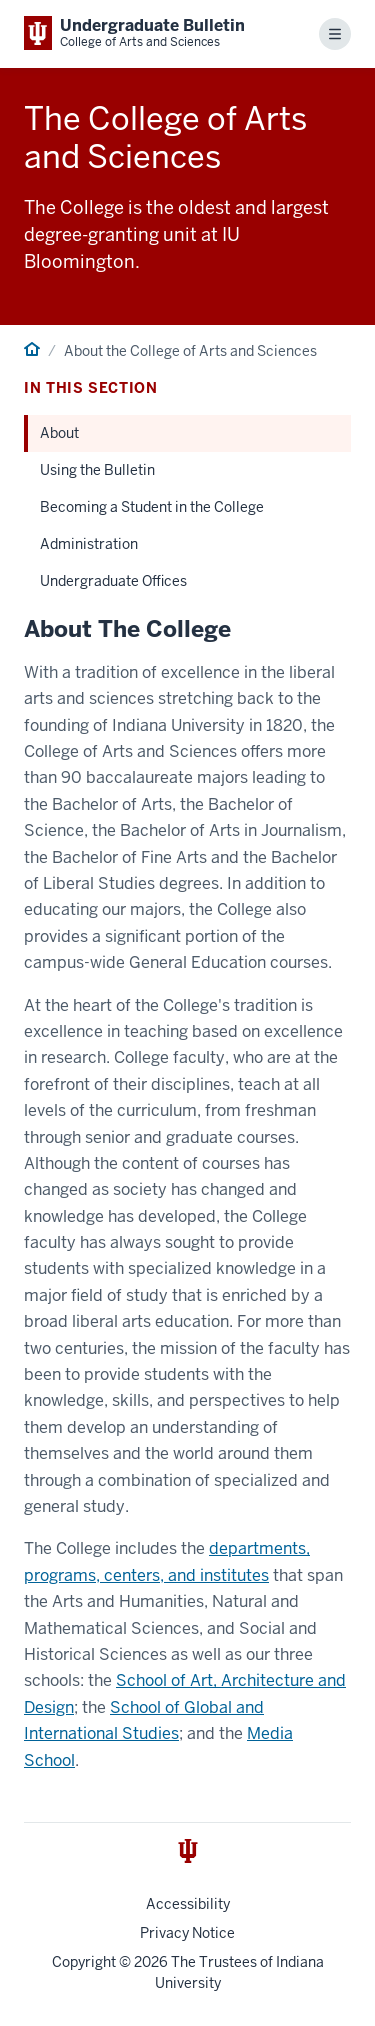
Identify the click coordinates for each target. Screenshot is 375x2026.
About (59, 433)
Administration (89, 544)
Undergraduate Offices (113, 581)
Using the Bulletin (97, 470)
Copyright (84, 1962)
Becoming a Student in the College (152, 507)
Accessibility (188, 1904)
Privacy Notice (187, 1933)
